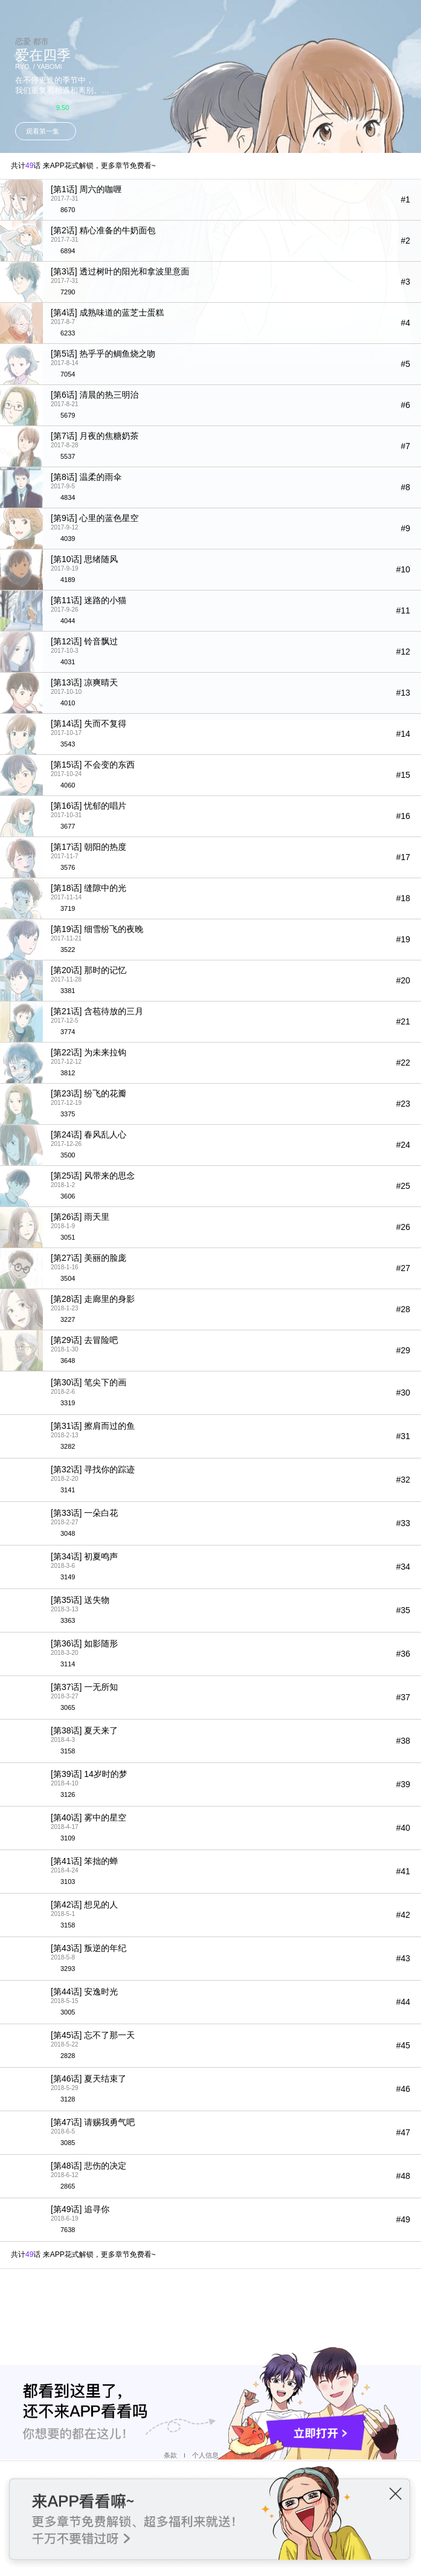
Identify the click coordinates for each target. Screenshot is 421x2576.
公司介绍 (247, 2455)
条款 (170, 2455)
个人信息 (205, 2455)
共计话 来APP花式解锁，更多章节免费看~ (83, 165)
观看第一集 (42, 131)
